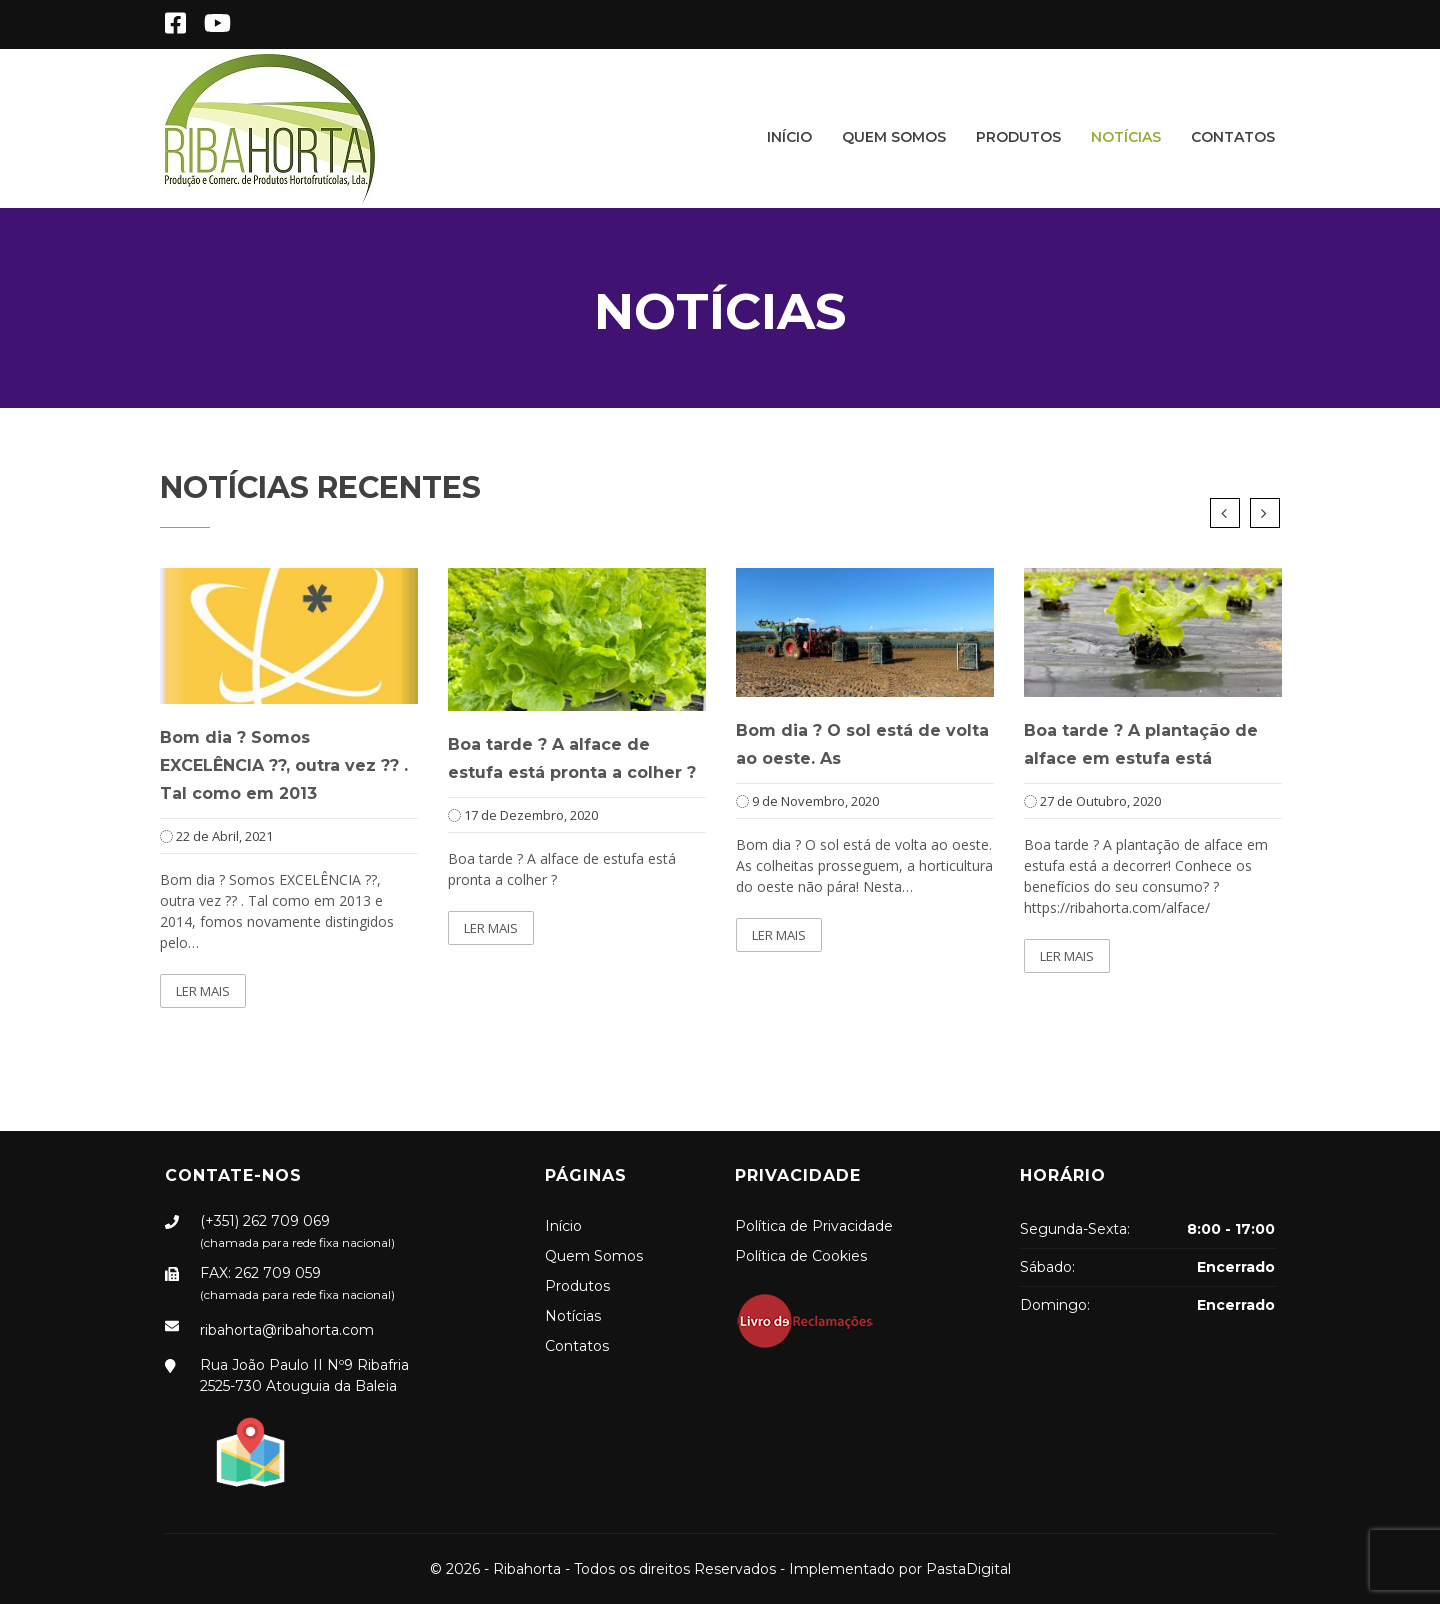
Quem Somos (894, 137)
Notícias (1126, 137)
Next (1265, 513)
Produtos (1018, 137)
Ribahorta (527, 1569)
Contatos (1233, 137)
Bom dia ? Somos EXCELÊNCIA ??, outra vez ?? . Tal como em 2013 (284, 765)
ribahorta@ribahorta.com (287, 1330)
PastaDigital (968, 1569)
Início (789, 137)
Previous (1225, 513)
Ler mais (203, 991)
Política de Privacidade (814, 1226)
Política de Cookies (801, 1256)
